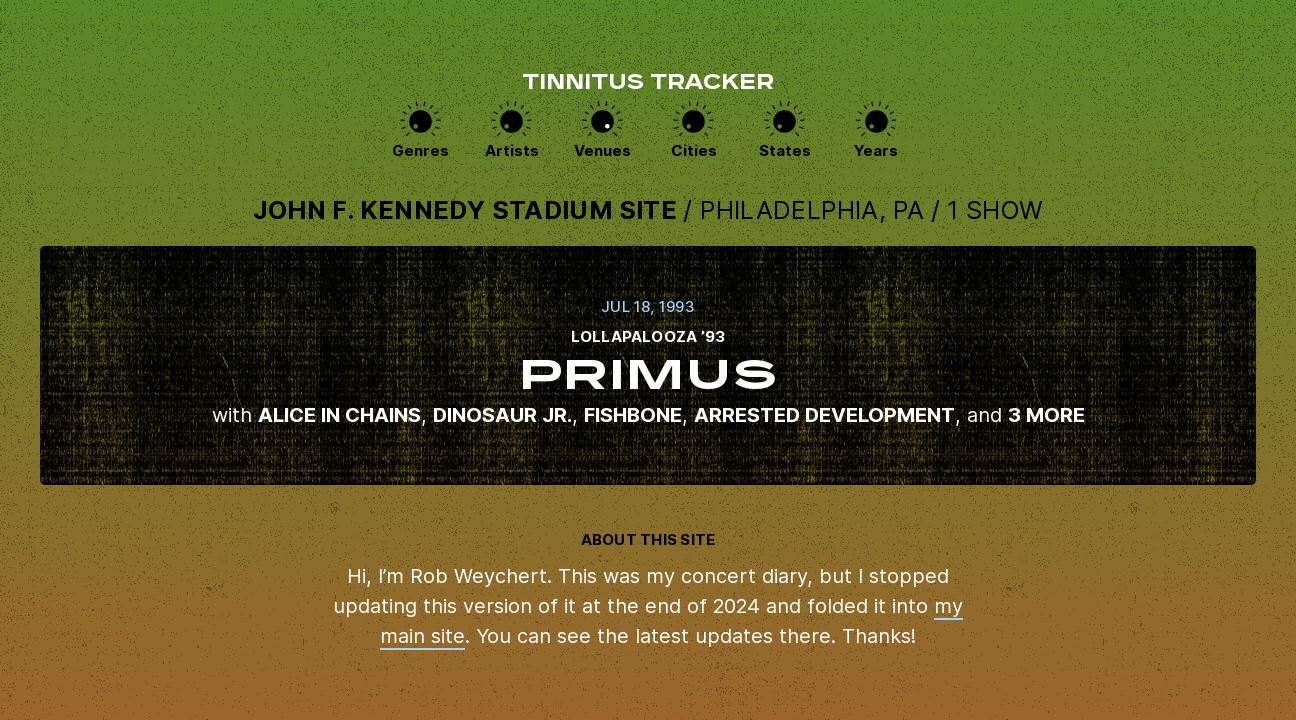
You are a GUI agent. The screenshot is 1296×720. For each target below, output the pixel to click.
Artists (512, 150)
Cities (694, 150)
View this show (648, 365)
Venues (602, 150)
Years (876, 150)
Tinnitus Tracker (648, 84)
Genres (420, 150)
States (785, 150)
